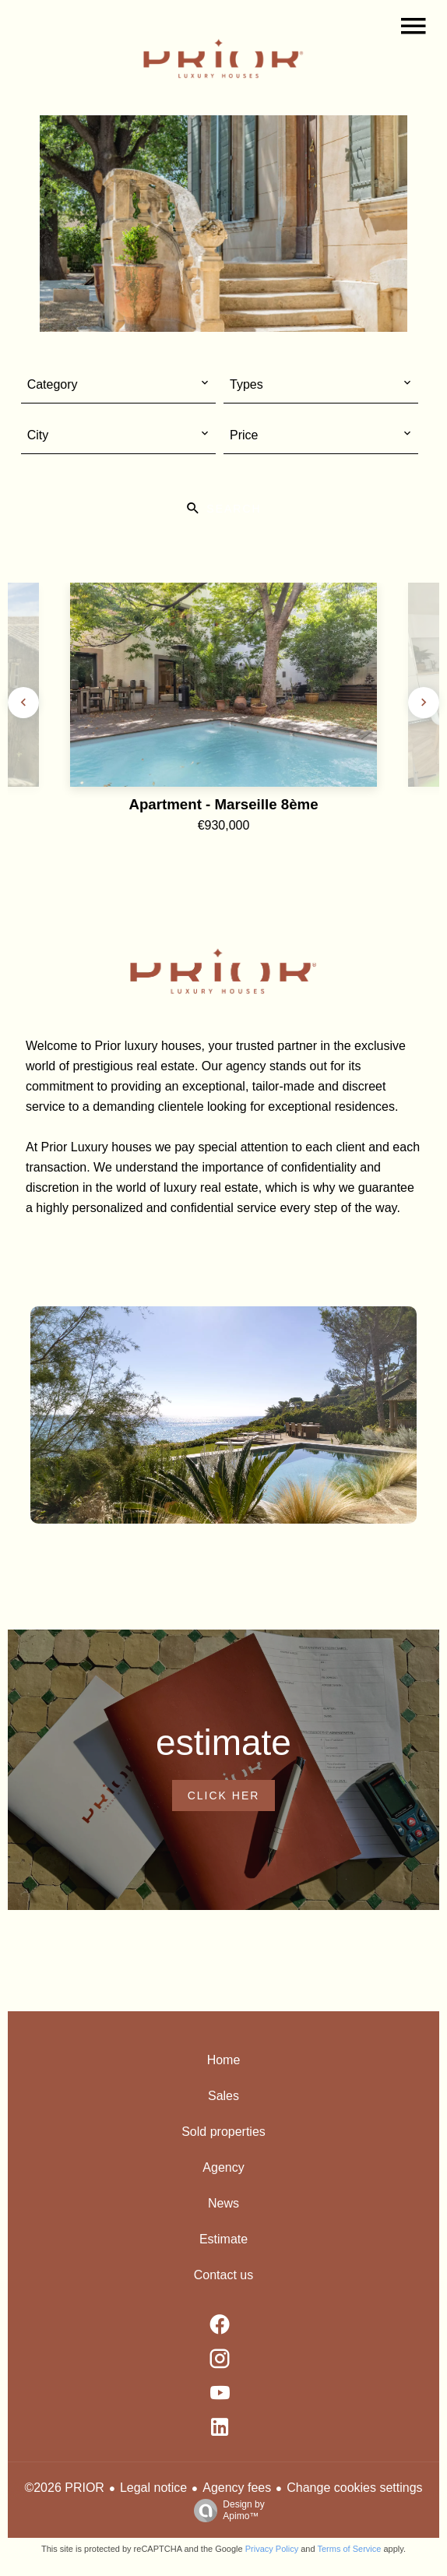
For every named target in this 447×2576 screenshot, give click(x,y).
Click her (224, 1795)
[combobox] (118, 385)
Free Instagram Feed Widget (343, 2240)
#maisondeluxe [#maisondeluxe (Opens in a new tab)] (223, 1983)
